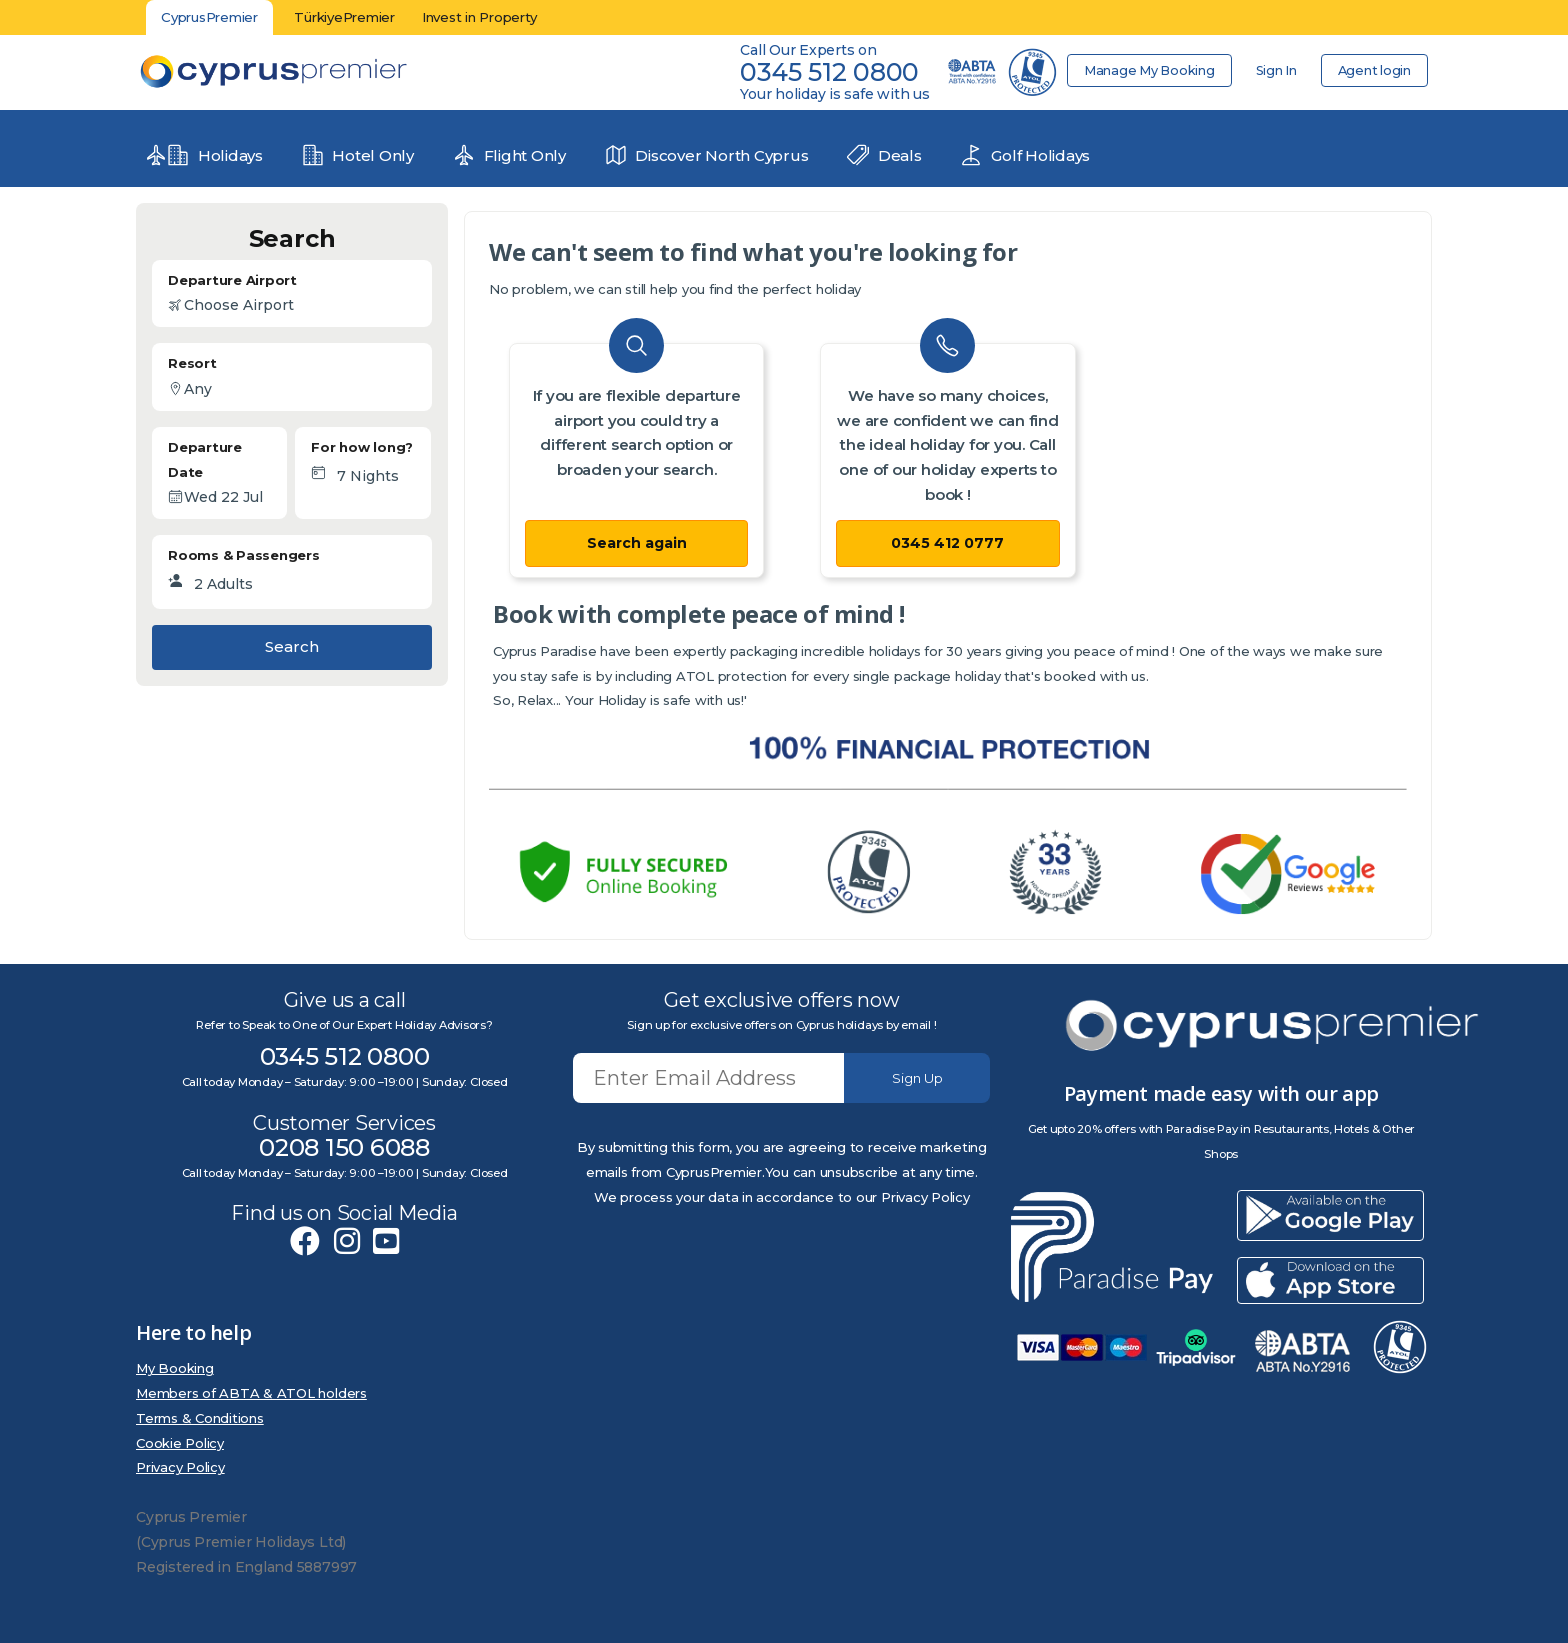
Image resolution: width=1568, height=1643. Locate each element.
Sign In (1272, 70)
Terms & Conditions (200, 1418)
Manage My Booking (1142, 70)
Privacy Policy (180, 1467)
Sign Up (917, 1078)
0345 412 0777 (947, 543)
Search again (637, 543)
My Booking (175, 1368)
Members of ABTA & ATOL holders (251, 1393)
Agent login (1373, 70)
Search (292, 646)
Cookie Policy (180, 1443)
